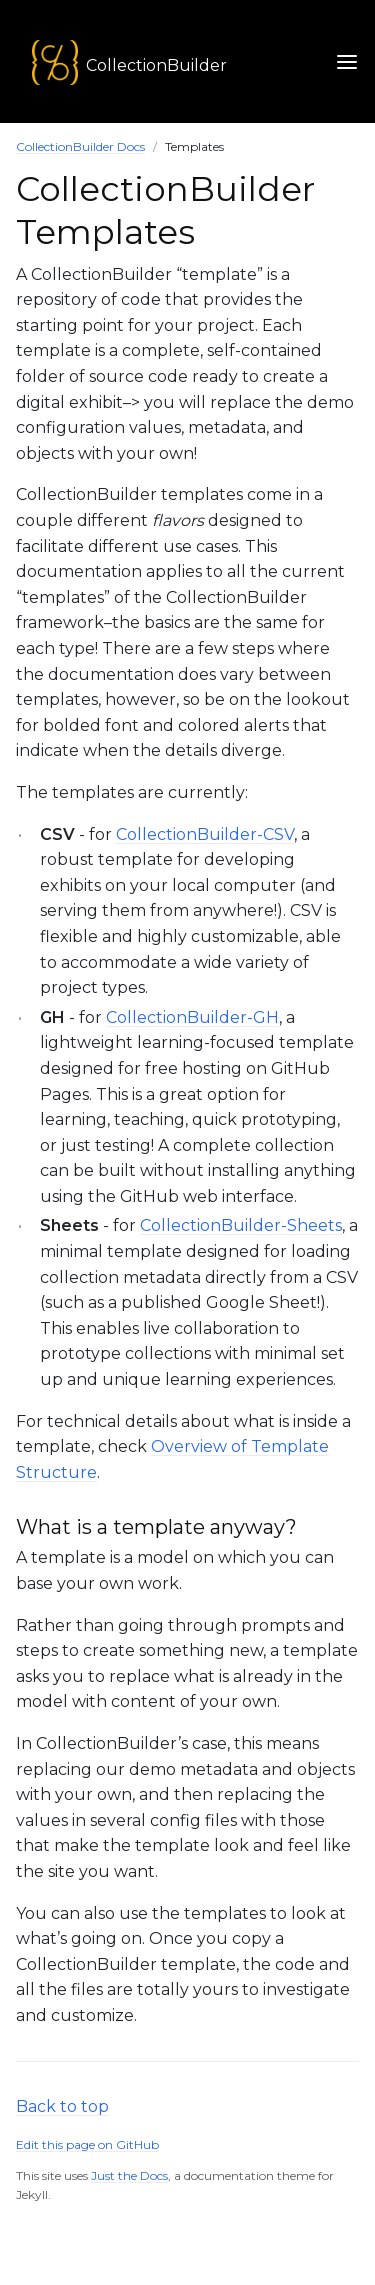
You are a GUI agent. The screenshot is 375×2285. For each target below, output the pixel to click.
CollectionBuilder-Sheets (241, 1225)
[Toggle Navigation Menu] (347, 61)
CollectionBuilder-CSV (205, 834)
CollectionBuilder (156, 65)
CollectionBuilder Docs (80, 146)
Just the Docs (129, 2175)
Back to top (62, 2106)
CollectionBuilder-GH (192, 1017)
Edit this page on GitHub (87, 2144)
